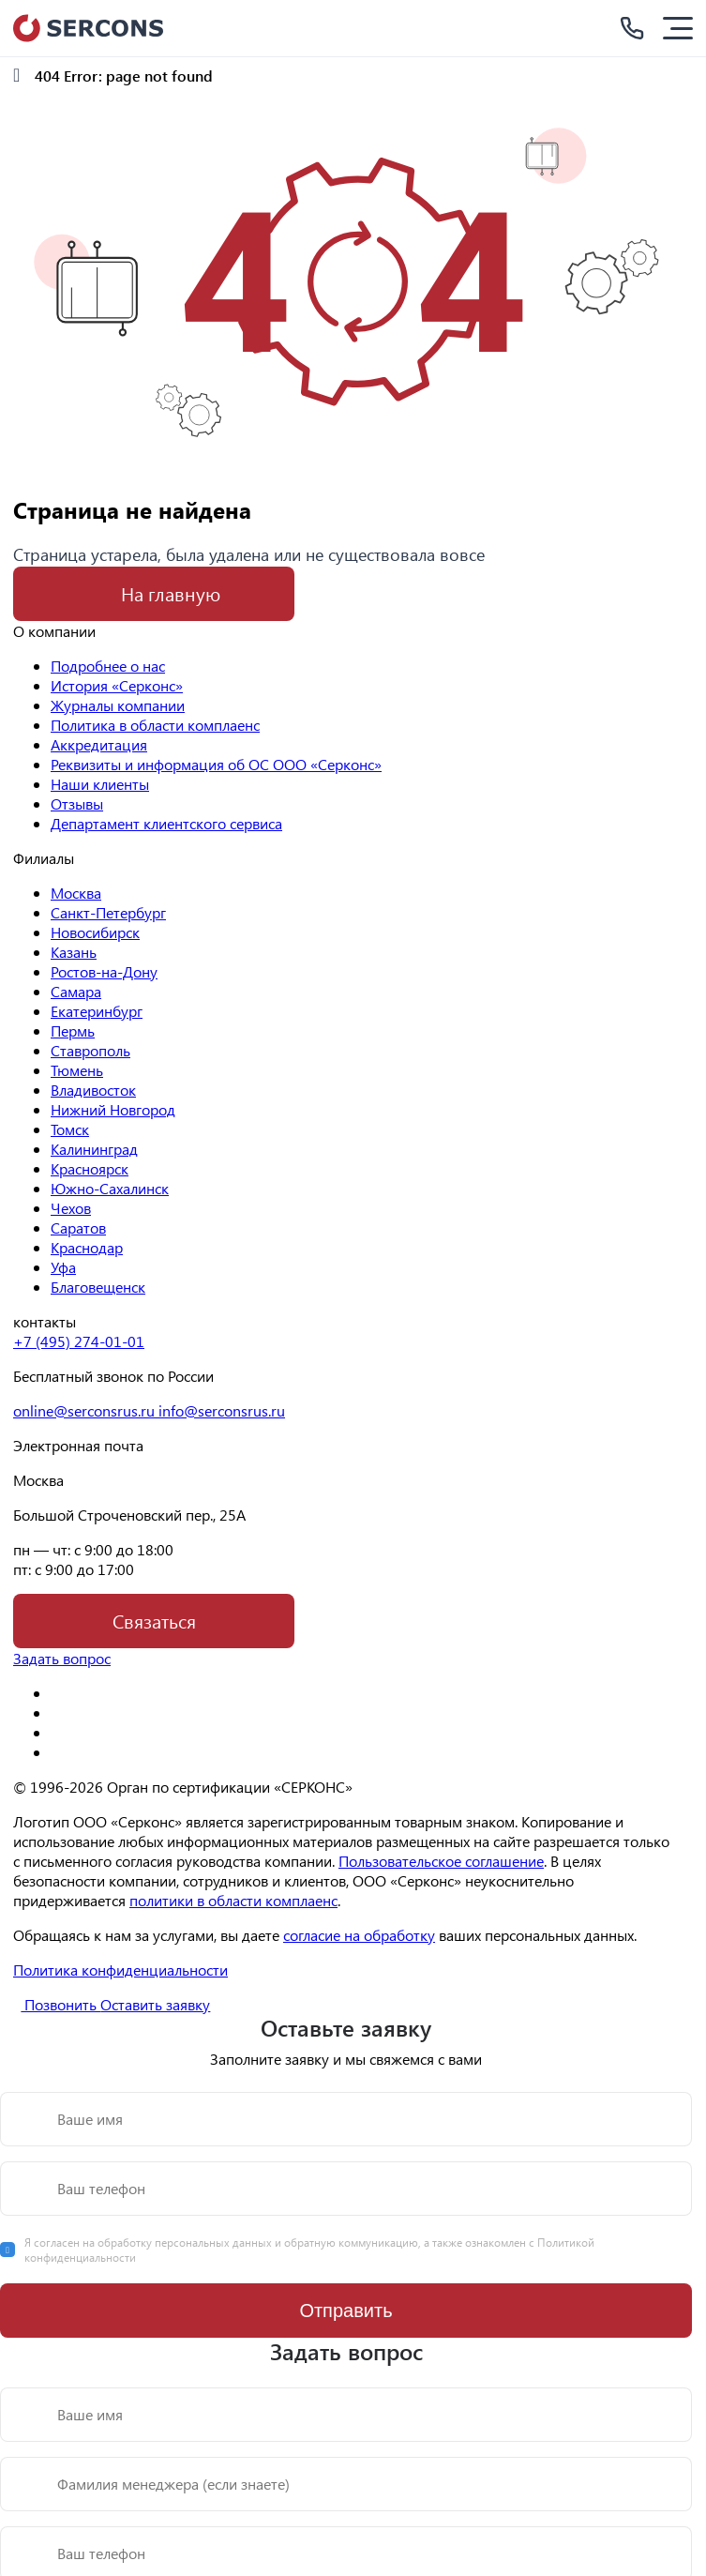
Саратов (78, 1227)
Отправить (345, 2310)
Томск (70, 1129)
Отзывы (77, 803)
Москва (76, 892)
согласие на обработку (359, 1935)
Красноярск (89, 1168)
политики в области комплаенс (233, 1900)
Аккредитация (99, 744)
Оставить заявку (155, 2004)
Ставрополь (90, 1050)
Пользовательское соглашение (441, 1861)
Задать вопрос (62, 1658)
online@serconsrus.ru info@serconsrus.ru (149, 1410)
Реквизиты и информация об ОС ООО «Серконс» (216, 764)
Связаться (154, 1620)
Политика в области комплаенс (155, 725)
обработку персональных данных (186, 2242)
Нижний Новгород (113, 1109)
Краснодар (87, 1247)
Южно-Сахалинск (110, 1188)
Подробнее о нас (108, 665)
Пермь (73, 1030)
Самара (76, 991)
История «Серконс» (117, 685)
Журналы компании (118, 705)
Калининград (94, 1149)
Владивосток (93, 1089)
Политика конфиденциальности (120, 1969)
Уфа (63, 1267)
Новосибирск (95, 932)
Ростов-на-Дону (104, 971)
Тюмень (77, 1070)
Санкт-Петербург (108, 912)
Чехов (71, 1208)
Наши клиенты (100, 784)
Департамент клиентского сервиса (166, 823)
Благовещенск (98, 1286)
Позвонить (50, 2004)
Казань (74, 952)
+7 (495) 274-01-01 (78, 1341)
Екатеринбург (97, 1011)
